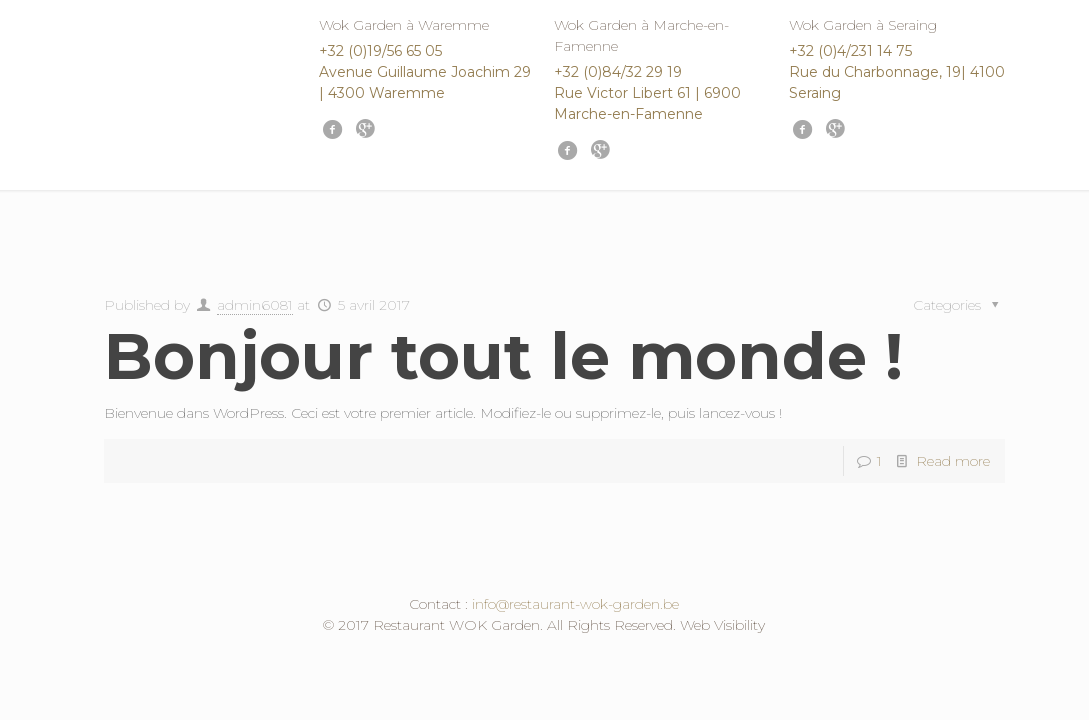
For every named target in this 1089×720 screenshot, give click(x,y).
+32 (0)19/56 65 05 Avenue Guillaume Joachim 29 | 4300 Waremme (425, 72)
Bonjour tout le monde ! (503, 356)
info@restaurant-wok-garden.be (575, 604)
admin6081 (255, 305)
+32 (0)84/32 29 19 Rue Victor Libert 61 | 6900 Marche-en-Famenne (647, 93)
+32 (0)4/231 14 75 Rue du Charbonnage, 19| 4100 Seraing (897, 72)
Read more (953, 461)
